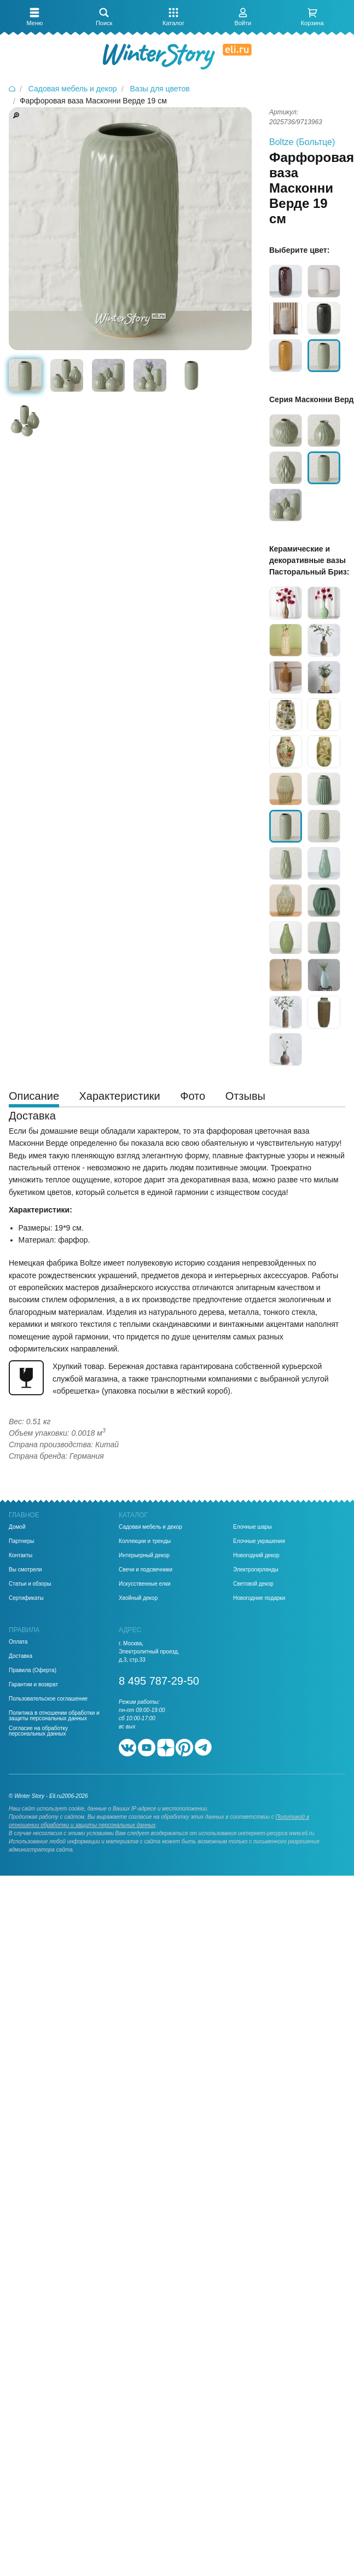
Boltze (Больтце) (302, 142)
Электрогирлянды (255, 1570)
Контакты (20, 1555)
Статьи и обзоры (30, 1584)
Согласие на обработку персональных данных (38, 1731)
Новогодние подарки (259, 1598)
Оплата (18, 1642)
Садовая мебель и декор (150, 1527)
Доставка (20, 1656)
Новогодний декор (256, 1555)
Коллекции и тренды (145, 1541)
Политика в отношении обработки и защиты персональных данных (54, 1715)
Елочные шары (252, 1527)
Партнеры (21, 1541)
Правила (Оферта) (32, 1670)
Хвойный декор (138, 1598)
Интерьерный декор (144, 1555)
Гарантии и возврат (33, 1684)
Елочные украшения (259, 1541)
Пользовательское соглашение (48, 1699)
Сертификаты (26, 1598)
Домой (17, 1527)
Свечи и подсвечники (145, 1570)
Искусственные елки (145, 1584)
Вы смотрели (25, 1570)
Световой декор (253, 1584)
